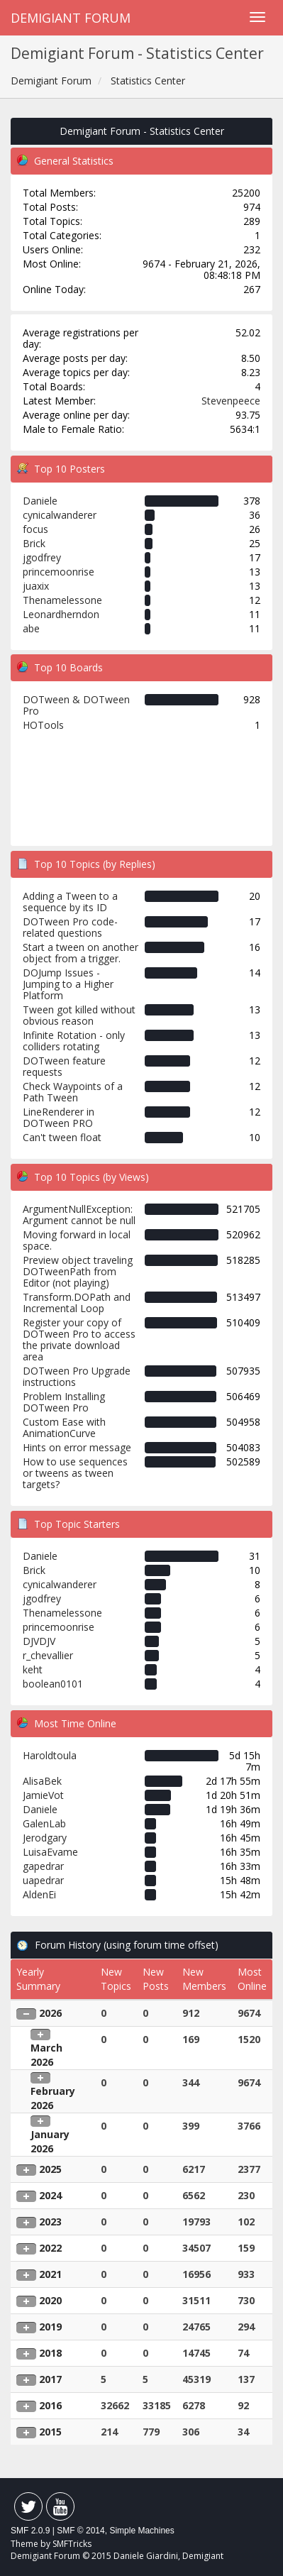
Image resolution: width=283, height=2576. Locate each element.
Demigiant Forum (71, 17)
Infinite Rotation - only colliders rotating (74, 1040)
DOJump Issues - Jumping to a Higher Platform (68, 984)
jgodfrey (42, 557)
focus (35, 529)
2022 (50, 2248)
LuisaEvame (50, 1852)
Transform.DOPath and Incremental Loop (77, 1302)
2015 (50, 2431)
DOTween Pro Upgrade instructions (77, 1376)
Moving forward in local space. (77, 1240)
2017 (50, 2379)
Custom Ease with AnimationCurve (64, 1427)
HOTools (43, 725)
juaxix (36, 586)
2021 (50, 2274)
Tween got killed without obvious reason (79, 1015)
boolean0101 (53, 1683)
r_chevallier (48, 1655)
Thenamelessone (62, 600)
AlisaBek (42, 1781)
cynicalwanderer (59, 515)
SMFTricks (71, 2544)
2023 (50, 2221)
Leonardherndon (61, 614)
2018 (50, 2353)
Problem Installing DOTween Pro (64, 1401)
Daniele (40, 500)
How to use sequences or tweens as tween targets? (75, 1473)
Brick (34, 543)
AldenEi (39, 1894)
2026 (50, 2013)
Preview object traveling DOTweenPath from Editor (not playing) (78, 1271)
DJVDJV (39, 1641)
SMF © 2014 (81, 2531)
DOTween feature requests (64, 1066)
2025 (50, 2169)
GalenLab (44, 1823)
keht (33, 1669)
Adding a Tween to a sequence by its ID (70, 901)
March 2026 (46, 2055)
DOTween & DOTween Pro (76, 705)
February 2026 (52, 2098)
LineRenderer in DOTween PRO (58, 1117)
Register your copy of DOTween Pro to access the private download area (79, 1339)
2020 (50, 2300)
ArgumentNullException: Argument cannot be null (79, 1214)
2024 (50, 2195)
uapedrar (43, 1880)
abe (31, 628)
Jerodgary (45, 1837)
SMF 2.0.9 (30, 2531)
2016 (50, 2405)
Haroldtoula (50, 1755)
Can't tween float (62, 1137)
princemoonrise (58, 571)
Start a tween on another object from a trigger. (80, 952)
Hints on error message (77, 1447)
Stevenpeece (230, 400)
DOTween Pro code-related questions (70, 927)
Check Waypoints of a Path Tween (73, 1091)
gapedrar (43, 1866)
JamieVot (43, 1795)
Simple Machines (141, 2531)
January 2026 (50, 2141)
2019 (50, 2326)
